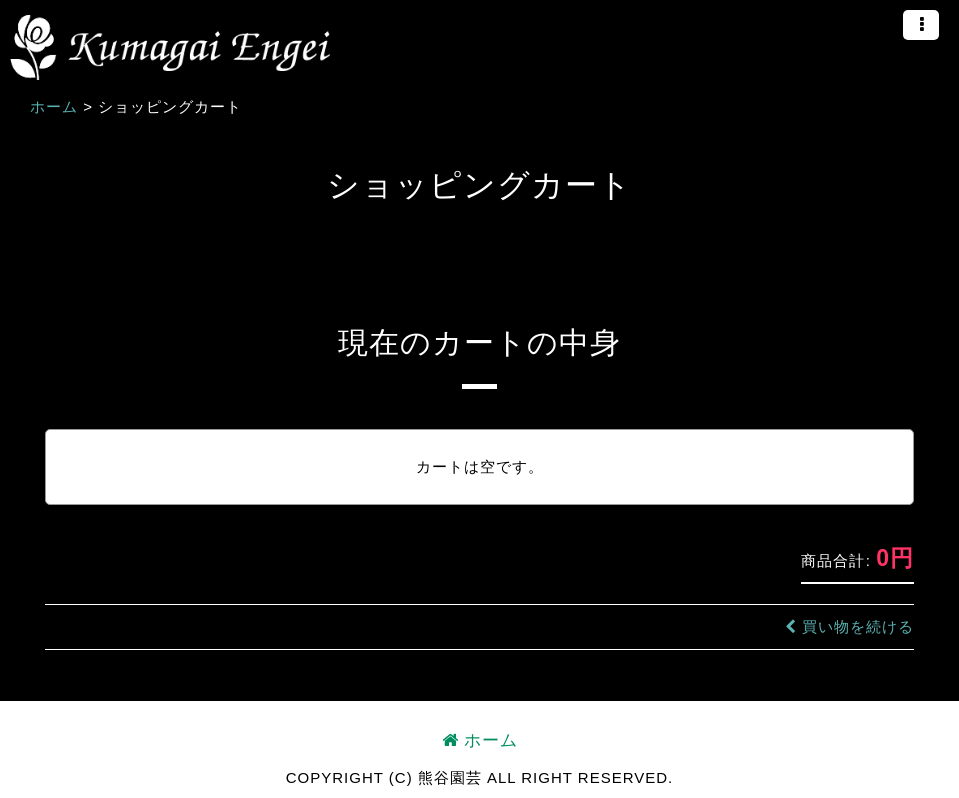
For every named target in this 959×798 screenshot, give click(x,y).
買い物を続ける (849, 626)
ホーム (480, 740)
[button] (921, 25)
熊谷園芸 (170, 47)
